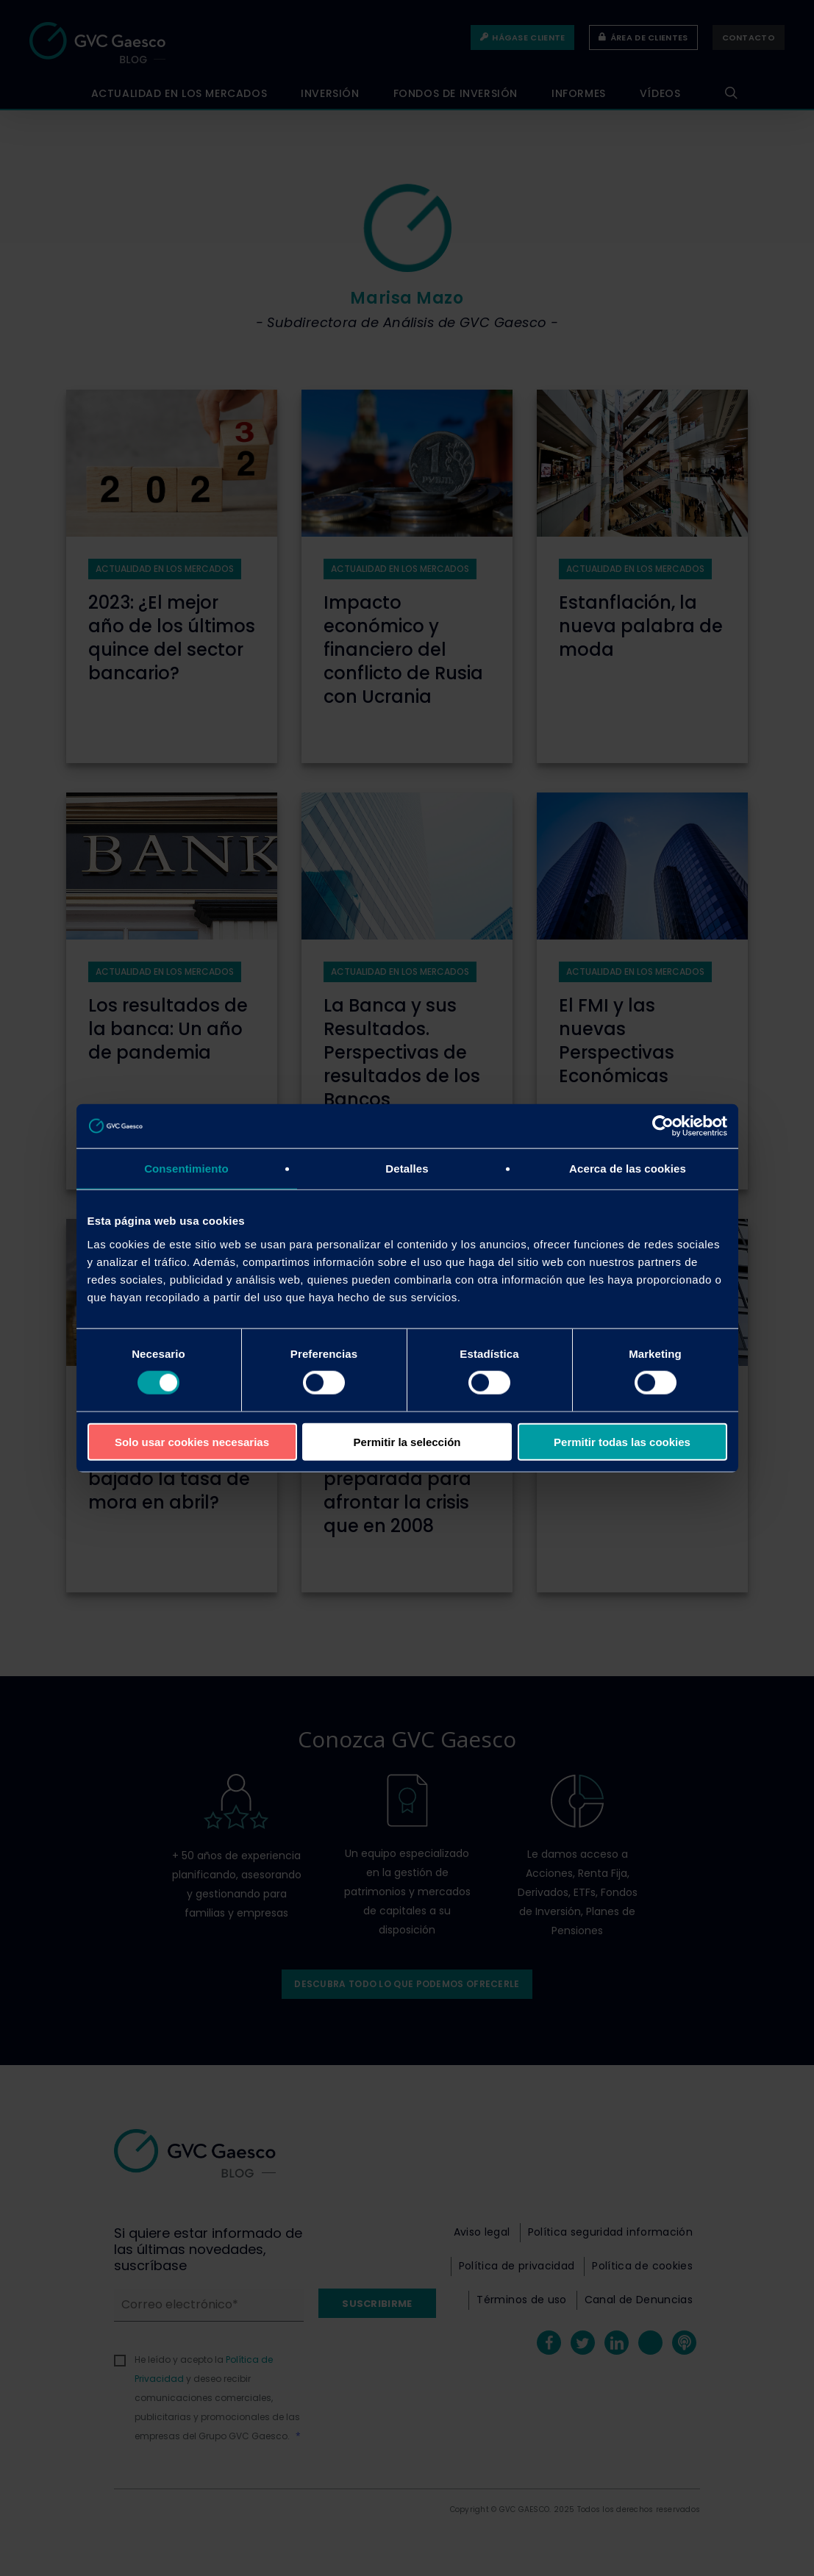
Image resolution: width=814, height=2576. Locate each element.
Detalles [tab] (406, 1168)
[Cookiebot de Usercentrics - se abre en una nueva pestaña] (663, 1126)
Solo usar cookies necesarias (192, 1441)
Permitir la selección (407, 1441)
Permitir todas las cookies (622, 1441)
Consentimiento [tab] (186, 1168)
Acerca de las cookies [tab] (627, 1168)
